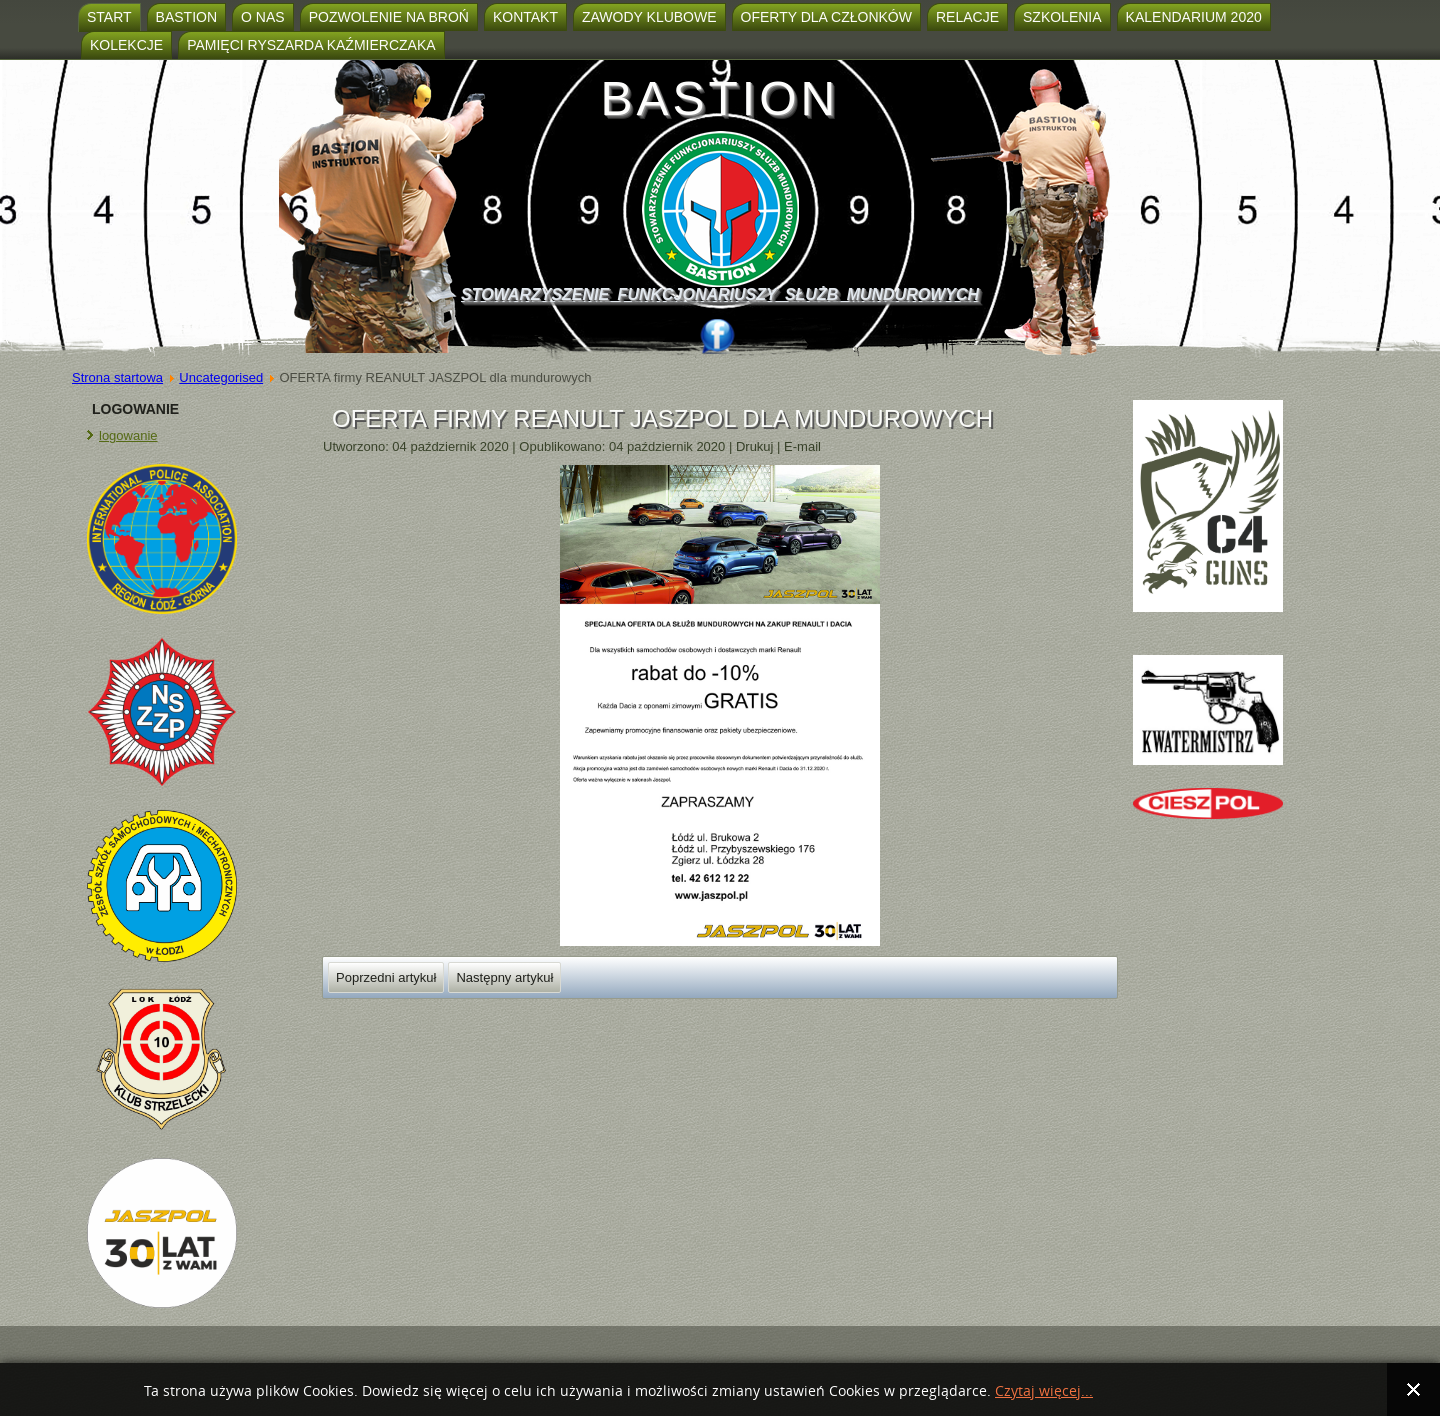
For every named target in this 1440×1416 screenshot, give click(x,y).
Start (109, 17)
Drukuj (756, 446)
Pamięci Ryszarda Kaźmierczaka (311, 45)
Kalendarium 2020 (1194, 17)
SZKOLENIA (1062, 17)
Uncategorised (221, 377)
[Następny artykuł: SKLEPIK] (504, 977)
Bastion (186, 17)
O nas (263, 17)
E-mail (802, 446)
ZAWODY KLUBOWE (649, 17)
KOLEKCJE (126, 45)
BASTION (720, 98)
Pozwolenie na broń (389, 17)
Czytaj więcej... (1044, 1391)
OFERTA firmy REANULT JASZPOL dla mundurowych (662, 418)
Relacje (967, 17)
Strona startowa (117, 377)
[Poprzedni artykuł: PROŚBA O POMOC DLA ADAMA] (386, 977)
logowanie (128, 435)
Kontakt (525, 17)
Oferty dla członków (826, 17)
